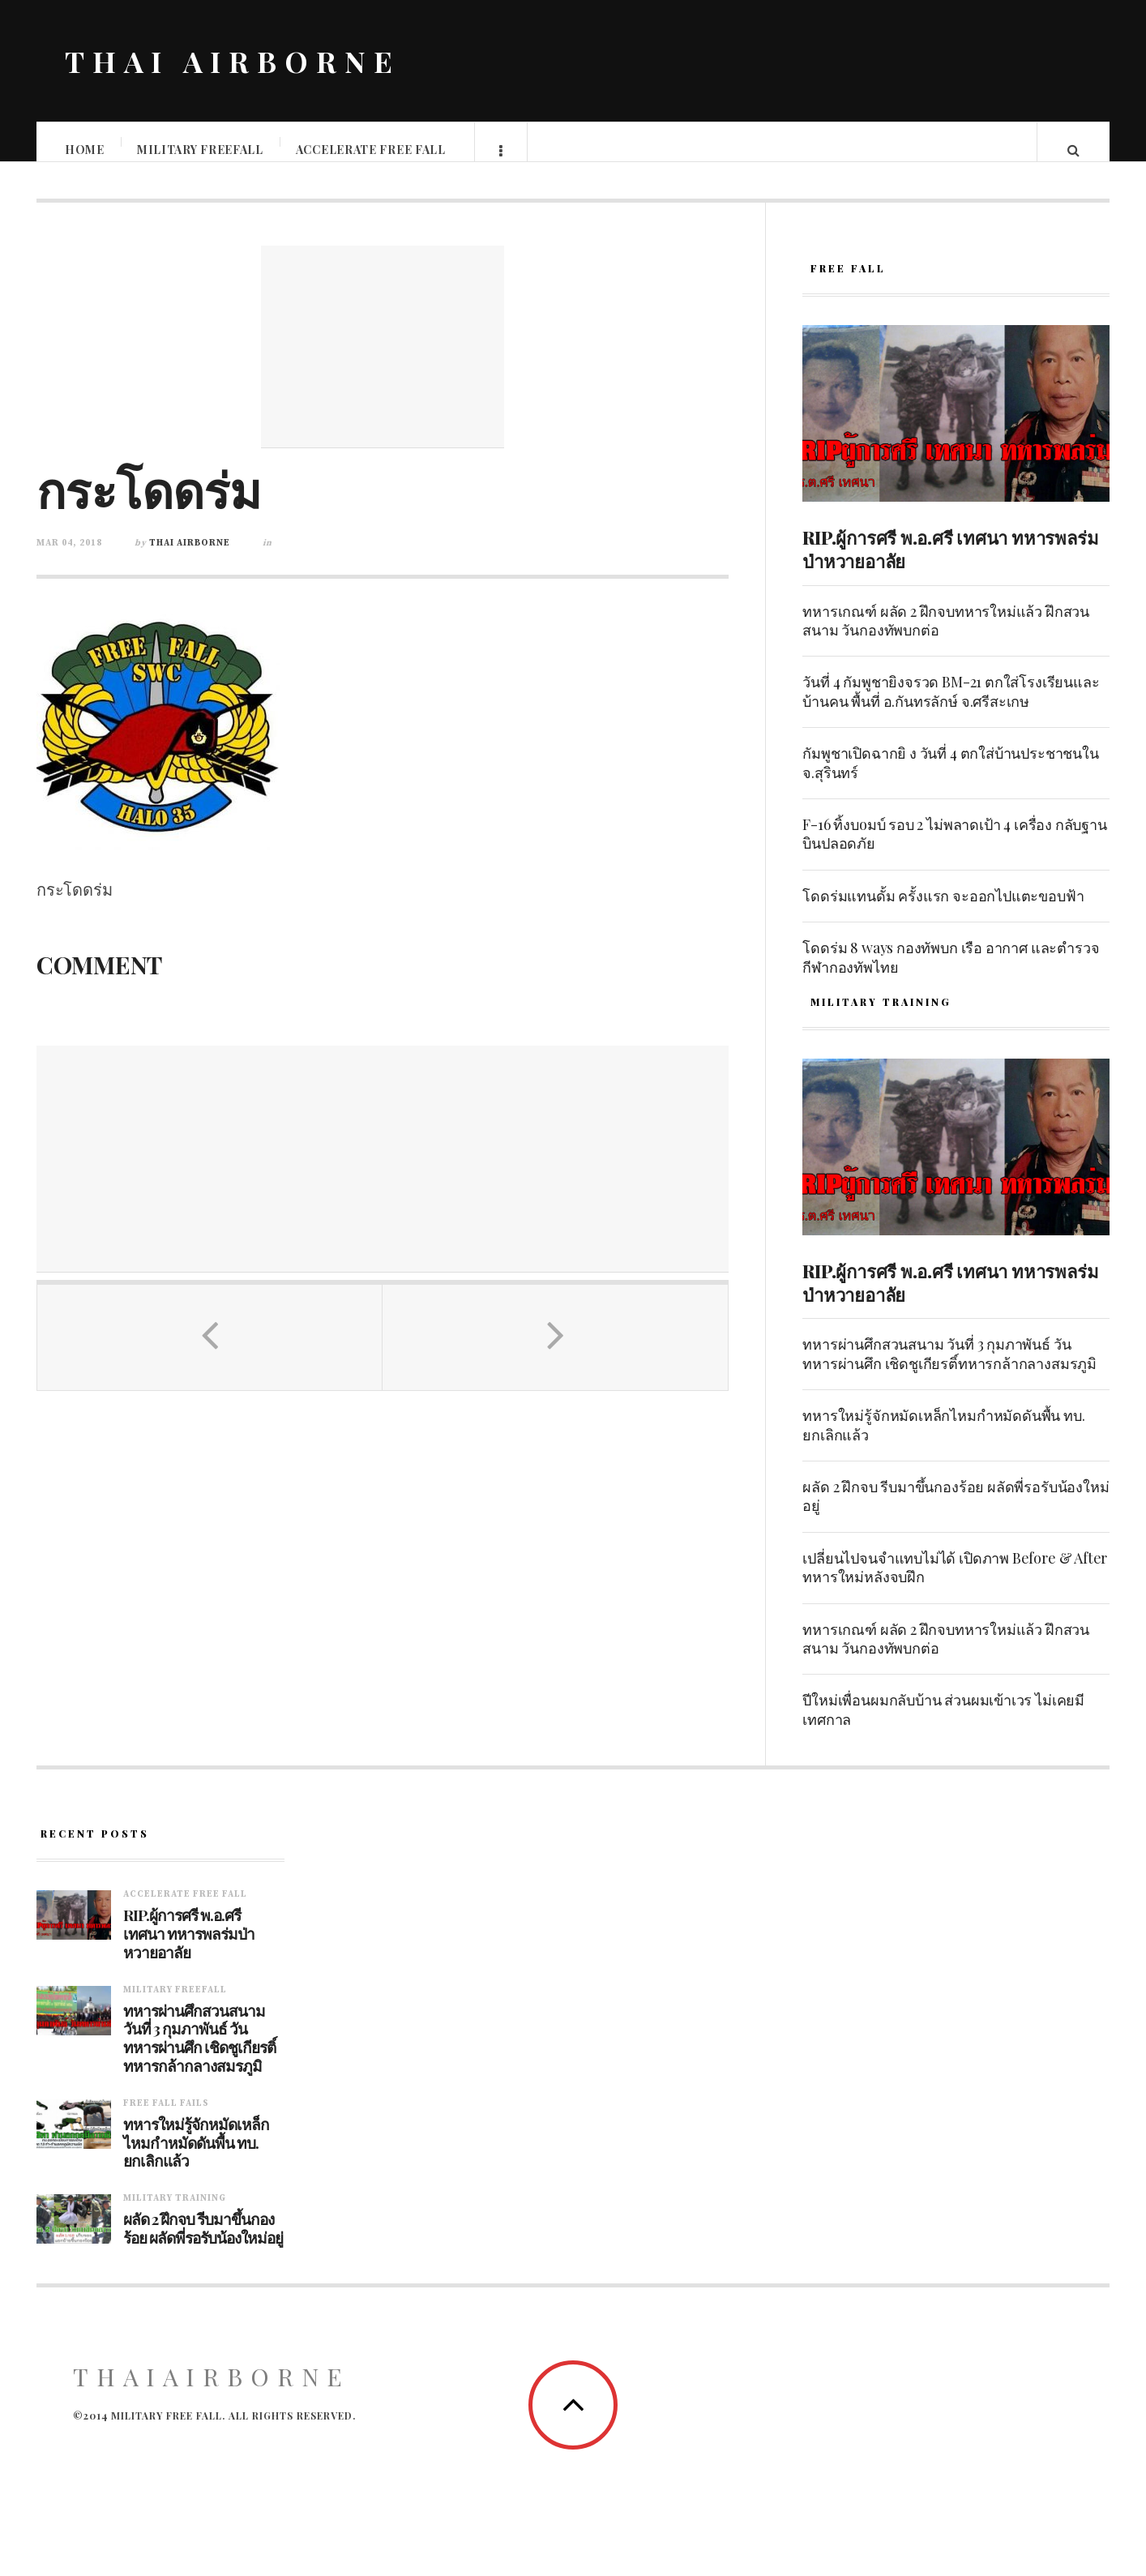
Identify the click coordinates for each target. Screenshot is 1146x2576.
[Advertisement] (382, 363)
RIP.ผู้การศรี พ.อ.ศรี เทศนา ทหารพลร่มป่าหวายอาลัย (950, 565)
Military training (174, 2214)
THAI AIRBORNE (232, 60)
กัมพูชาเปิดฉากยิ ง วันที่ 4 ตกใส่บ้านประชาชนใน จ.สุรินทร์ (950, 779)
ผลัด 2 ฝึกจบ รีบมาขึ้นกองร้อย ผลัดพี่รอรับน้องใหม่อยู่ (955, 1512)
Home (85, 149)
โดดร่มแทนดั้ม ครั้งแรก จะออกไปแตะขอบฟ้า (943, 912)
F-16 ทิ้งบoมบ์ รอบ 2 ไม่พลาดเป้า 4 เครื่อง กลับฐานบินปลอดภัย (954, 850)
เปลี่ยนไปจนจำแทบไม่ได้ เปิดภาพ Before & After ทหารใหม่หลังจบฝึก (954, 1583)
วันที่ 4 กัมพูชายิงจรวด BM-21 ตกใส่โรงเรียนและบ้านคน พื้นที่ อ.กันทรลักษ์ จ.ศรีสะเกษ (950, 707)
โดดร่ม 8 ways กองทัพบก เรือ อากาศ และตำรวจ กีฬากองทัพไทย (950, 973)
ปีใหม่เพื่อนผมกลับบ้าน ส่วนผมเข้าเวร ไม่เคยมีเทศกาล (943, 1725)
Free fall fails (166, 2119)
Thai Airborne (189, 559)
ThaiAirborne (211, 2393)
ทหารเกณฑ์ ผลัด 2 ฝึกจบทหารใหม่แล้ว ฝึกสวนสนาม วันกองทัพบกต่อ (945, 637)
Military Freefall (201, 149)
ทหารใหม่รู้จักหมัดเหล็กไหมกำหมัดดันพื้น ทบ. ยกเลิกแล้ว (943, 1441)
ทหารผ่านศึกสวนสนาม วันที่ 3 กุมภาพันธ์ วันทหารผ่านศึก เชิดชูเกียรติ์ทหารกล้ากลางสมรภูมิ (949, 1369)
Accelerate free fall (372, 149)
